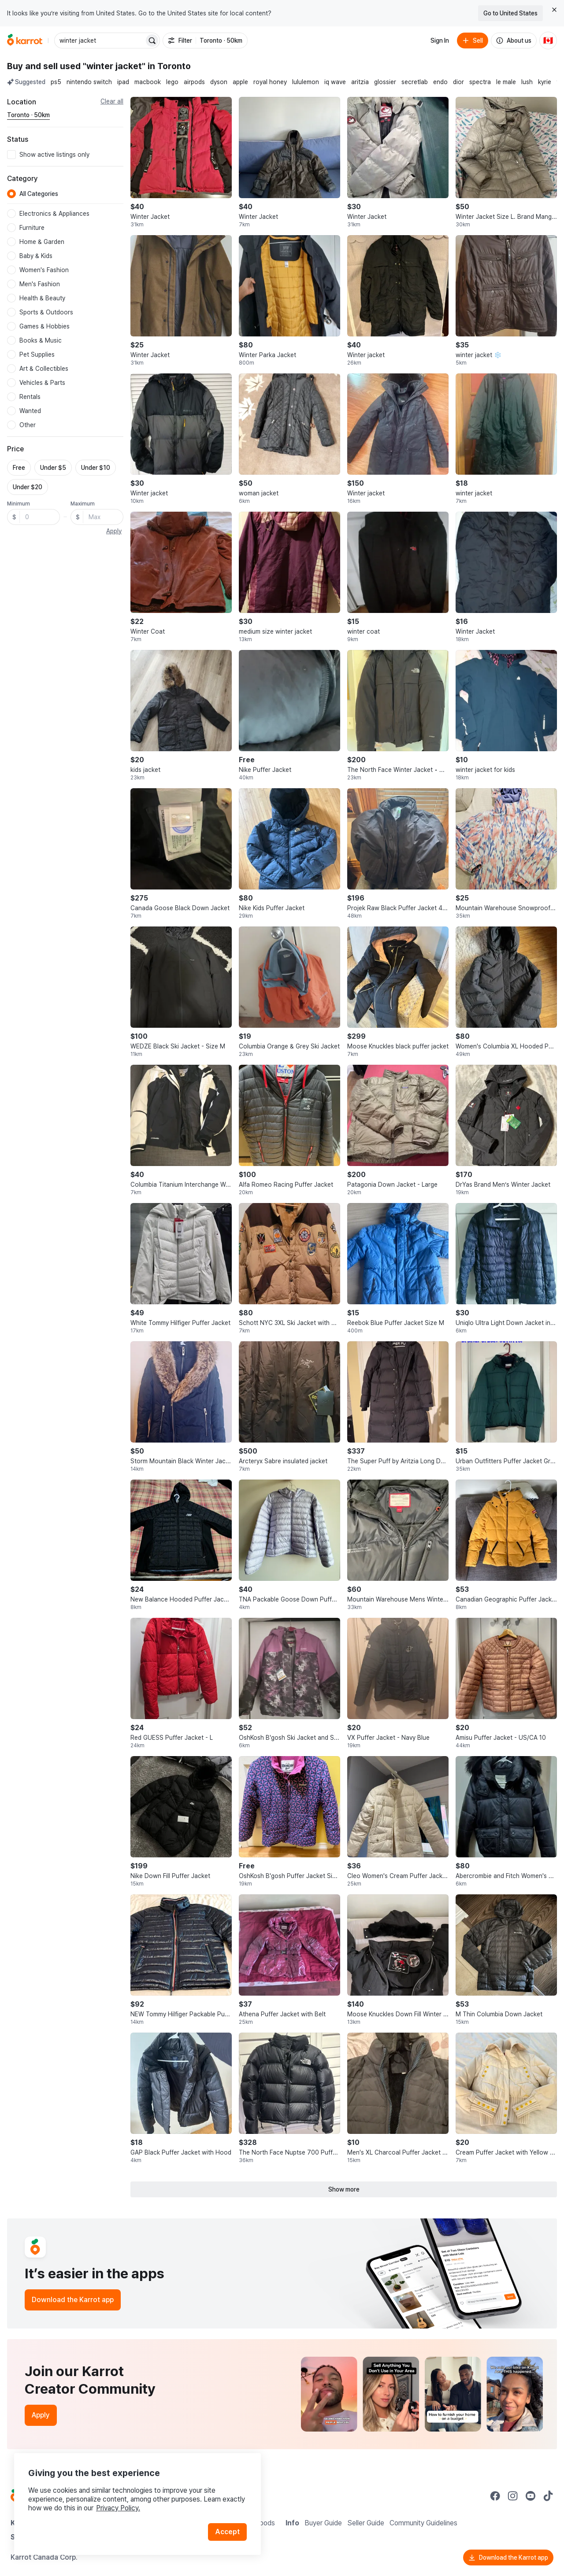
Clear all (111, 101)
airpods (194, 81)
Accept (227, 2532)
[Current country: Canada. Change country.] (548, 40)
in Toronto (169, 66)
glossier (385, 81)
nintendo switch (89, 81)
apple (240, 81)
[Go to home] (24, 40)
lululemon (305, 81)
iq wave (335, 81)
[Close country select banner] (554, 10)
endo (440, 81)
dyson (218, 81)
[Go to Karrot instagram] (513, 2496)
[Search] (152, 40)
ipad (123, 81)
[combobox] (100, 40)
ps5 (56, 81)
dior (458, 81)
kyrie (544, 81)
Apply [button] (114, 531)
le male (506, 81)
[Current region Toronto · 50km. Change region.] (28, 115)
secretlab (414, 81)
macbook (147, 81)
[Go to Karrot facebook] (495, 2496)
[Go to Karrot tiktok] (548, 2496)
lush (527, 81)
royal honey (270, 81)
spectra (480, 81)
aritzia (360, 81)
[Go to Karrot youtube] (530, 2496)
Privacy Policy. (118, 2508)
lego (172, 81)
